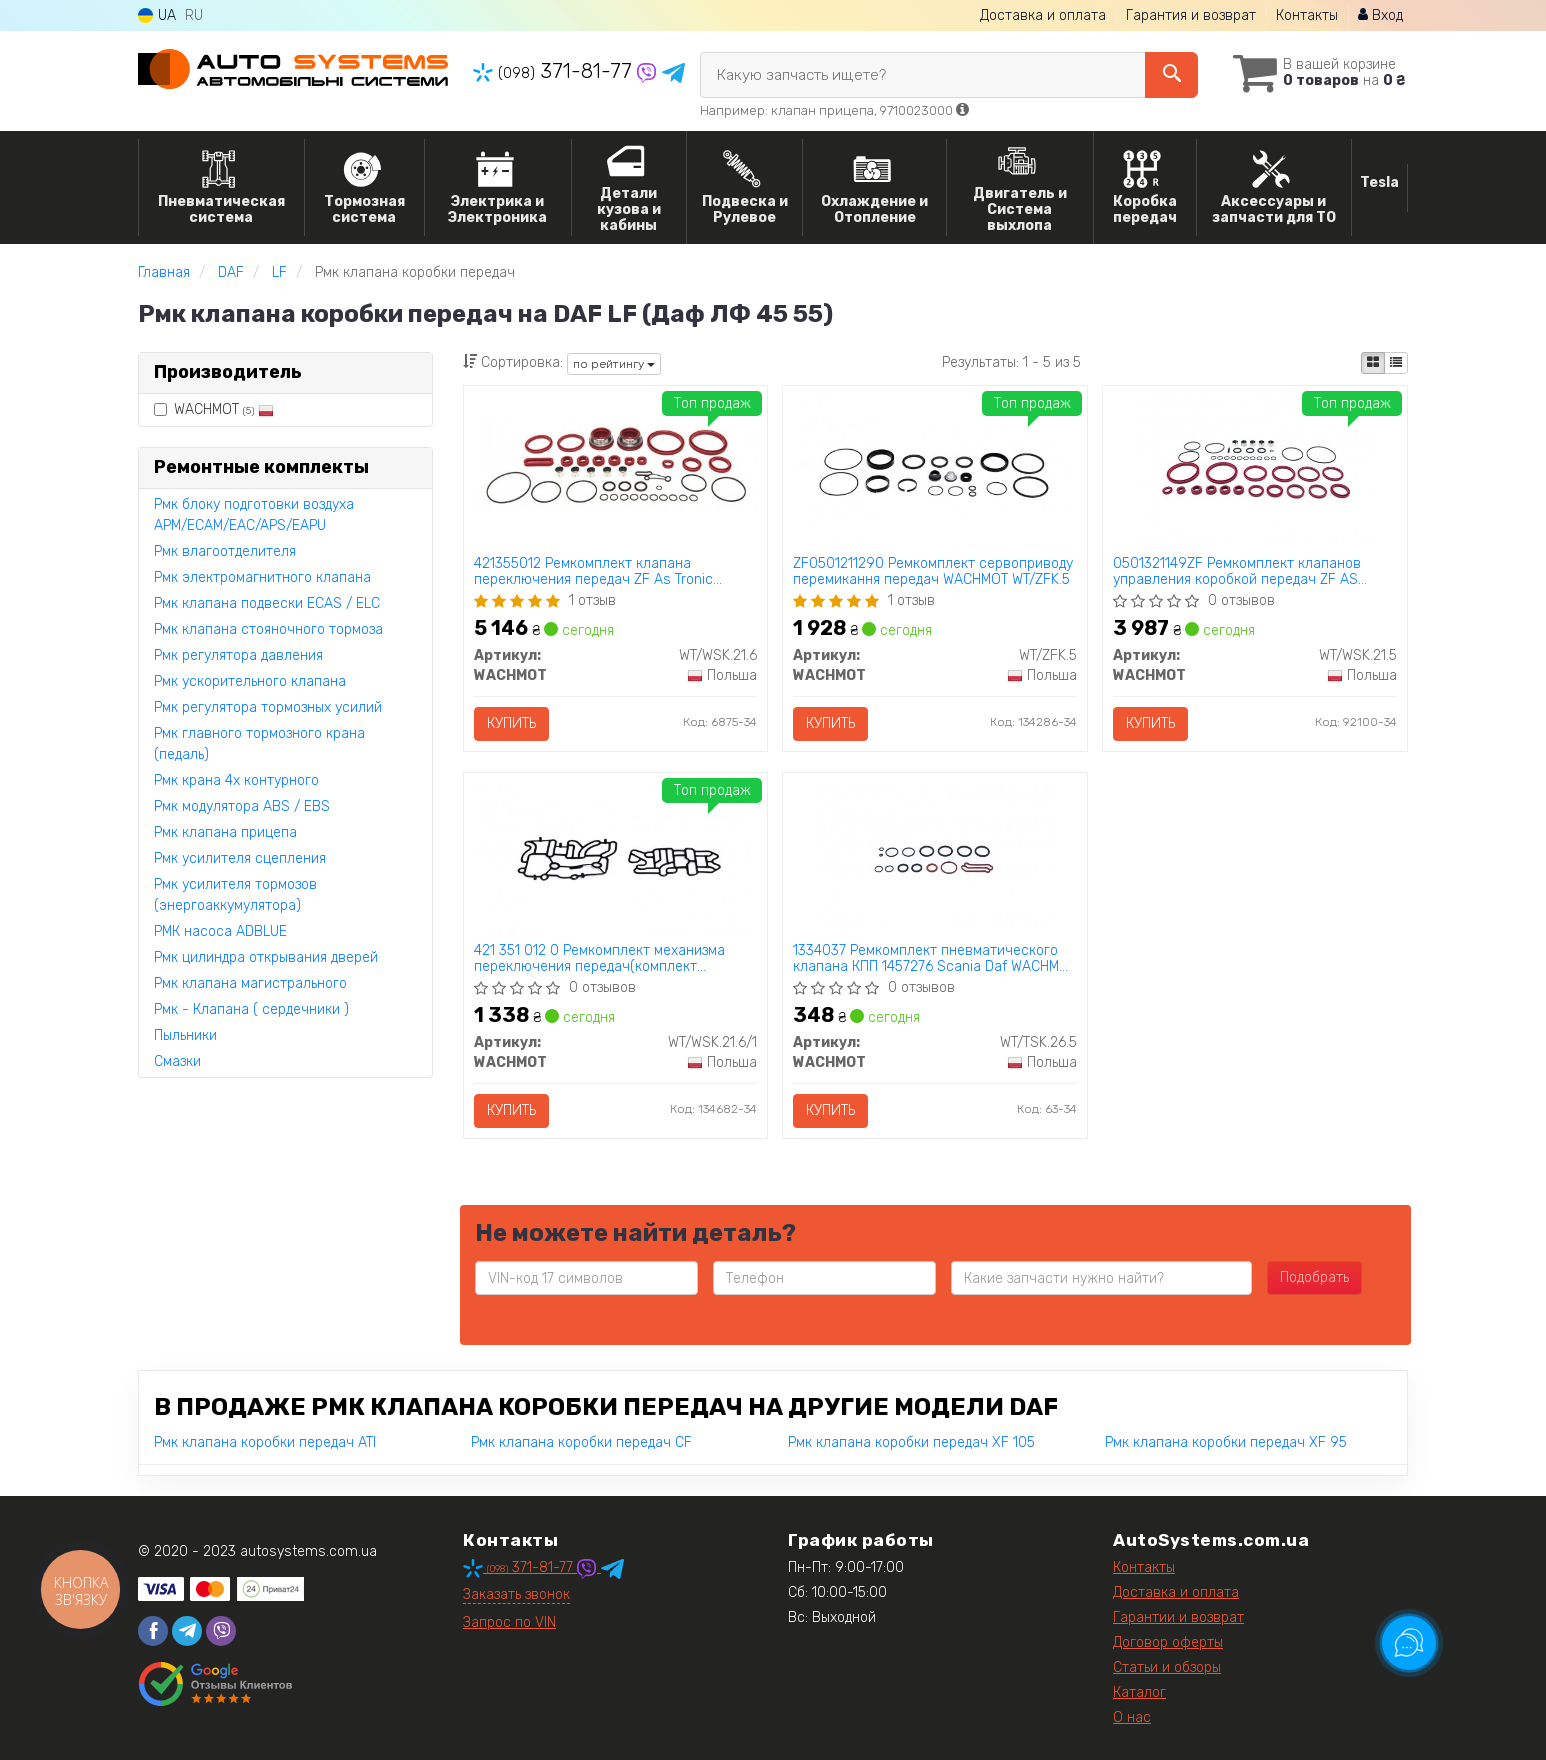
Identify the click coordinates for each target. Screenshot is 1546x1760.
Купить (511, 723)
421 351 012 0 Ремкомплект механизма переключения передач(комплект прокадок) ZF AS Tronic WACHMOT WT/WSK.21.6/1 (599, 958)
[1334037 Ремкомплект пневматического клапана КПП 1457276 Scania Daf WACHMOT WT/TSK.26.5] (935, 859)
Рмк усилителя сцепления (240, 858)
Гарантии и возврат (1178, 1617)
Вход (1380, 15)
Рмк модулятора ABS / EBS (242, 806)
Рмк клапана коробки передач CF (581, 1442)
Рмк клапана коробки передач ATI (265, 1442)
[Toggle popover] (1409, 1643)
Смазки (177, 1061)
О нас (1132, 1717)
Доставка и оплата (1043, 15)
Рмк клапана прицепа (225, 832)
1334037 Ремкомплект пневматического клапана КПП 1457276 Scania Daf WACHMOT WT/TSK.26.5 (934, 958)
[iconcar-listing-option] (1396, 363)
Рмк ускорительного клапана (250, 681)
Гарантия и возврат (1191, 15)
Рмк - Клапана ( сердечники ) (251, 1009)
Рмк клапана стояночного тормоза (268, 629)
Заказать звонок (516, 1594)
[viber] (221, 1631)
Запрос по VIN (509, 1622)
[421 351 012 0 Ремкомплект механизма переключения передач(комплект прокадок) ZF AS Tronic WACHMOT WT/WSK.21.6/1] (615, 859)
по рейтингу (614, 364)
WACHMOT (214, 409)
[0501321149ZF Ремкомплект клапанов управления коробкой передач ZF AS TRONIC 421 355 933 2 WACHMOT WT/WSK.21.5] (1255, 472)
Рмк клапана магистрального (250, 983)
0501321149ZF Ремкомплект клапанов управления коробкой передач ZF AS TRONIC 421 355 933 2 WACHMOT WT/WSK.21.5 (1237, 571)
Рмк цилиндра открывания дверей (266, 957)
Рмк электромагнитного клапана (262, 577)
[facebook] (153, 1631)
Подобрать (1314, 1277)
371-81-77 (555, 71)
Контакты (1307, 15)
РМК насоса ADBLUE (220, 931)
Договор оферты (1168, 1642)
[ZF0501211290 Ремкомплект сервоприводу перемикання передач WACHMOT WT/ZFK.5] (935, 472)
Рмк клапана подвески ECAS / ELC (267, 603)
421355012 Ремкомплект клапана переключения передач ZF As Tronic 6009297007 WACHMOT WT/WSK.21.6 (593, 571)
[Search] (1171, 75)
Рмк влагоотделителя (225, 551)
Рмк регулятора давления (238, 655)
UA (157, 15)
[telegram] (187, 1631)
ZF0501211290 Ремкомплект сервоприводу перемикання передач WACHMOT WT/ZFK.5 (933, 571)
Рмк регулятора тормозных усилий (268, 707)
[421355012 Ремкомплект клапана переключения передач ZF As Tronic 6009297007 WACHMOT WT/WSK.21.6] (616, 463)
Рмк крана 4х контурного (236, 780)
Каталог (1139, 1692)
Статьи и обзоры (1167, 1667)
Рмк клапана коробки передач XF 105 (911, 1442)
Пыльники (185, 1035)
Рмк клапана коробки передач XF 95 (1226, 1442)
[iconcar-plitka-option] (1373, 363)
